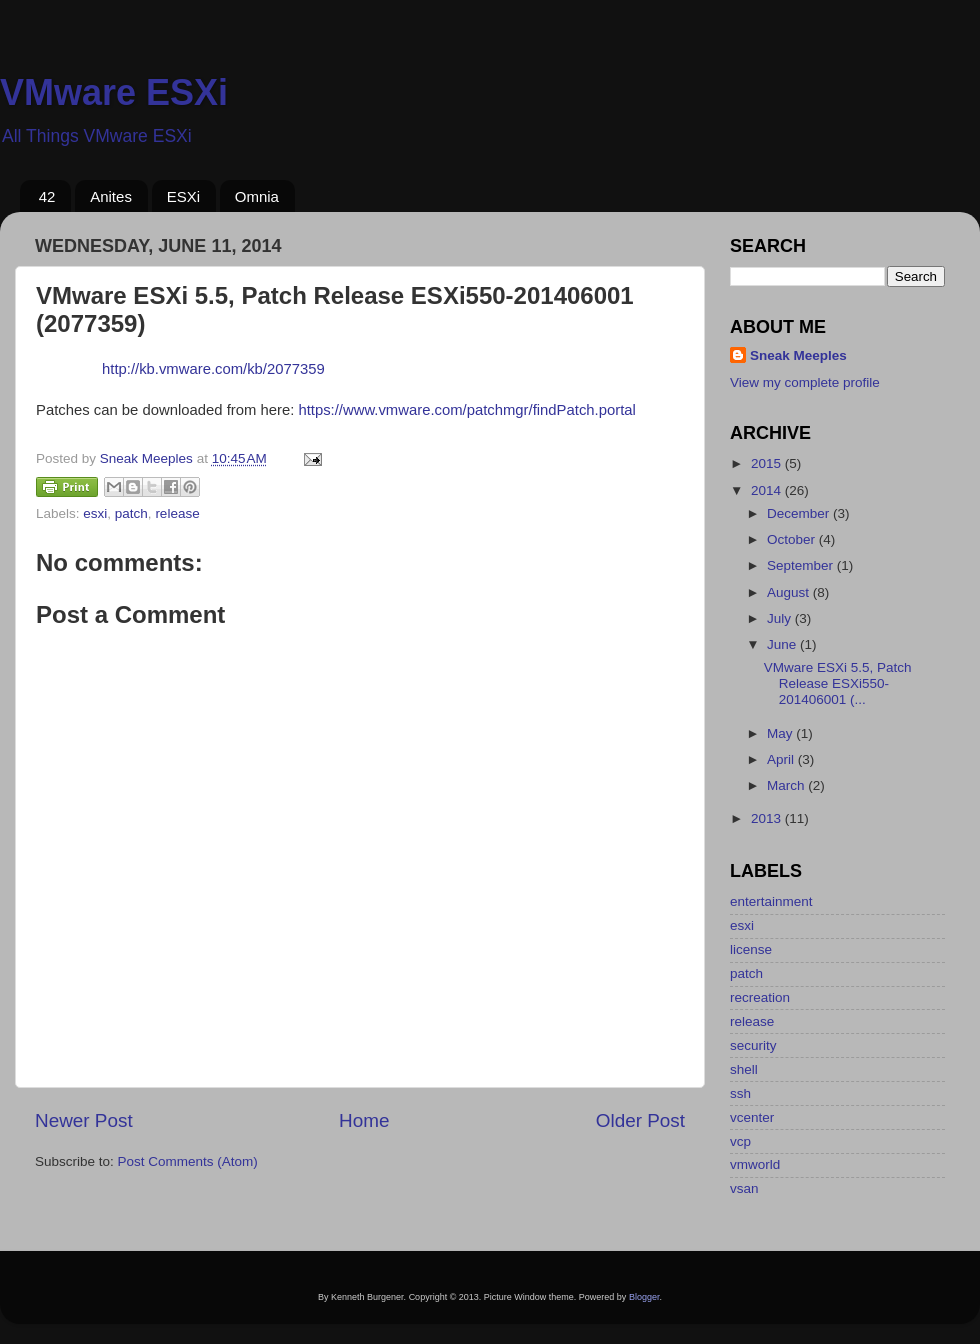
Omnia (257, 196)
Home (364, 1120)
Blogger (644, 1297)
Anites (111, 196)
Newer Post (84, 1120)
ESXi (183, 196)
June (783, 644)
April (782, 759)
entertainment (771, 901)
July (781, 618)
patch (131, 513)
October (793, 539)
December (800, 513)
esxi (95, 513)
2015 (768, 463)
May (781, 733)
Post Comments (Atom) (188, 1161)
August (790, 592)
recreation (760, 997)
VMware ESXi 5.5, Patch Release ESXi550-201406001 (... (838, 683)
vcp (740, 1141)
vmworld (755, 1164)
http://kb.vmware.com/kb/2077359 (213, 369)
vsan (744, 1188)
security (753, 1045)
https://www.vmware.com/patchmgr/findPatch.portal (466, 410)
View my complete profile (805, 382)
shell (744, 1069)
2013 (768, 818)
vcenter (752, 1117)
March (787, 785)
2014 (768, 490)
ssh (740, 1093)
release (177, 513)
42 (47, 196)
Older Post (640, 1120)
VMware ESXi (114, 92)
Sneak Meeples (798, 355)
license (751, 949)
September (802, 565)
